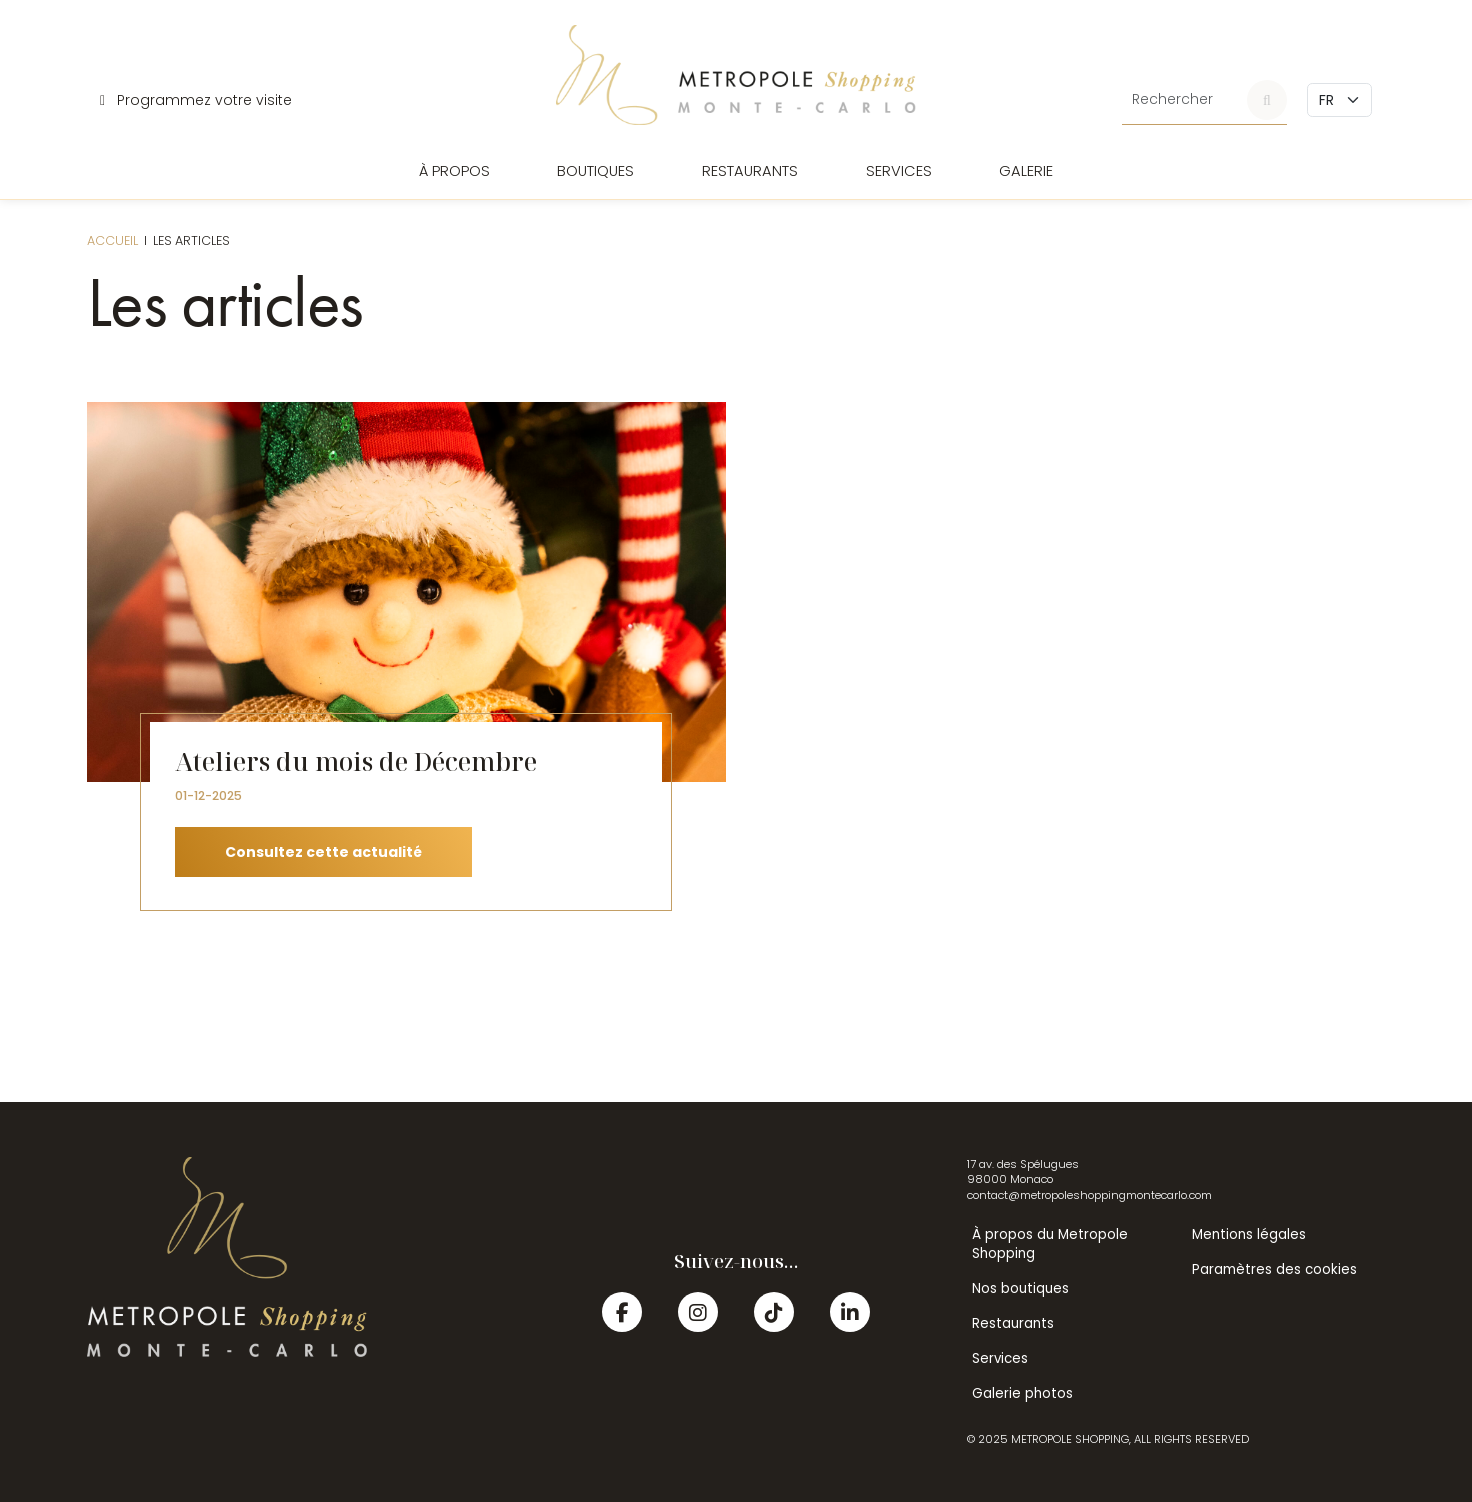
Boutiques (595, 171)
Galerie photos (1022, 1393)
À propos (454, 171)
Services (899, 171)
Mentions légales (1249, 1234)
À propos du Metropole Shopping (1050, 1244)
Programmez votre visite (196, 100)
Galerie (1026, 171)
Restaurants (750, 171)
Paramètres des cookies (1274, 1269)
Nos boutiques (1020, 1288)
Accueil (112, 240)
